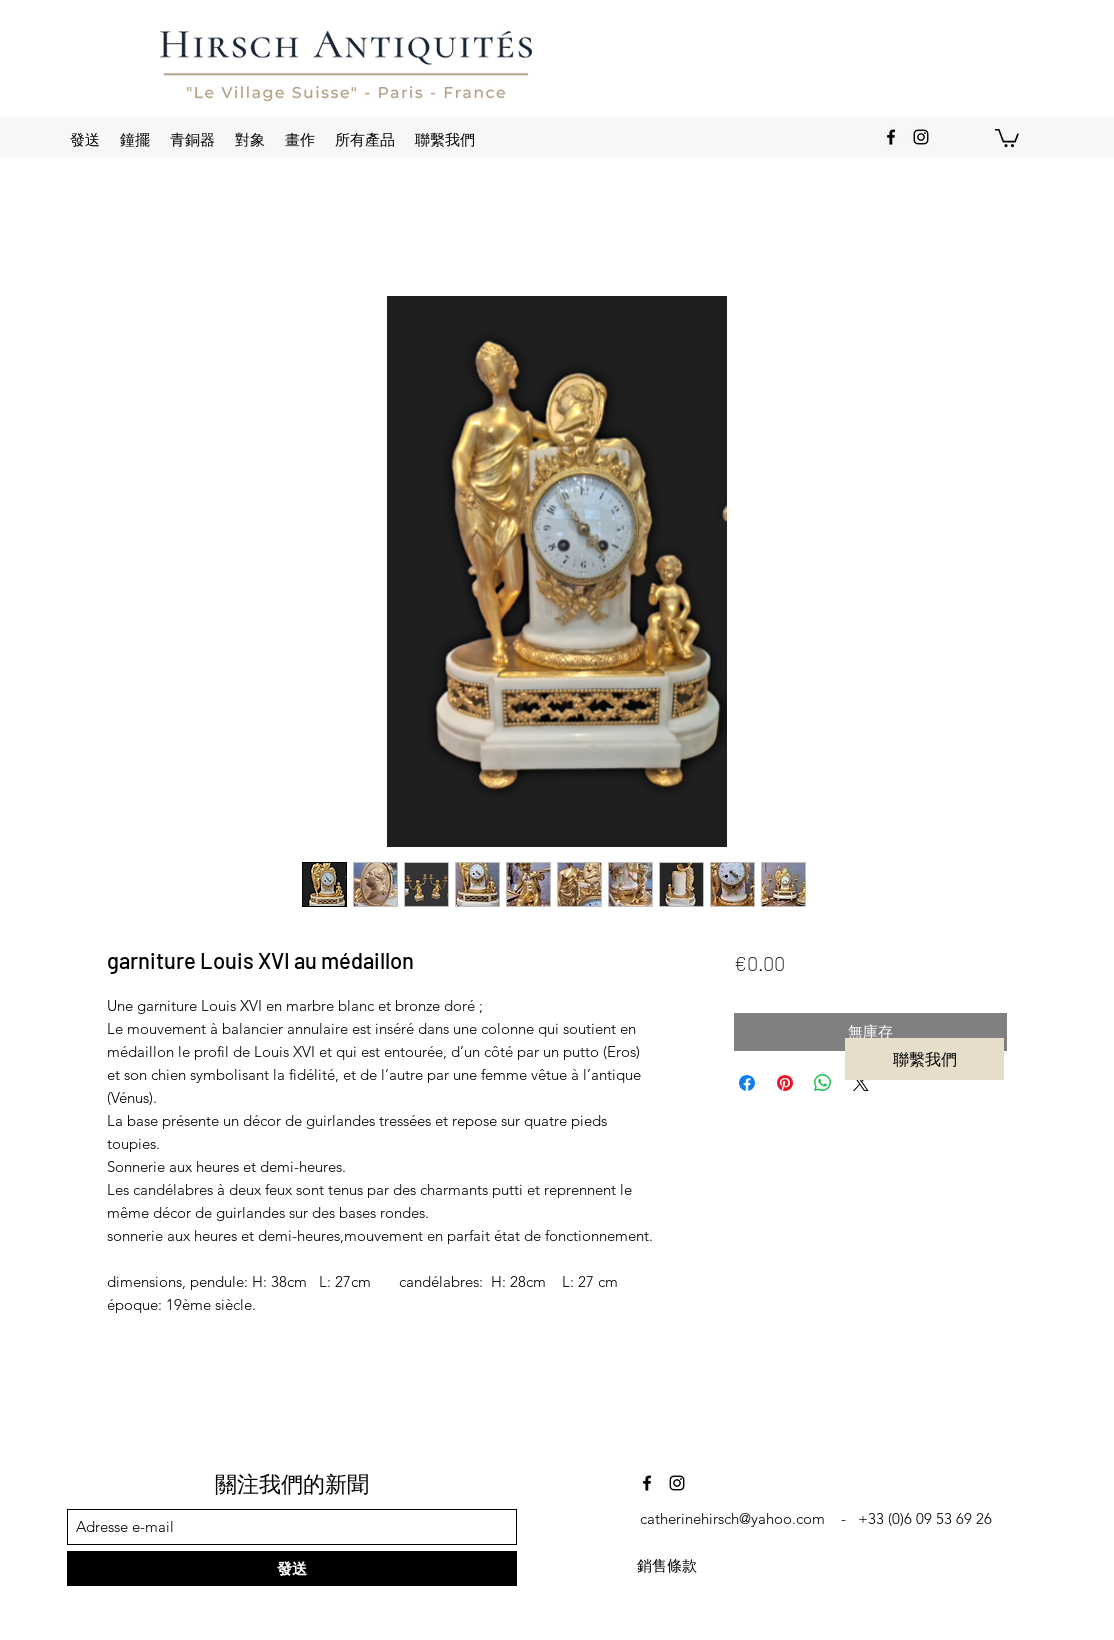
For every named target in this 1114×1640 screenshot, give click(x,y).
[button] (1007, 137)
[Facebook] (891, 137)
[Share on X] (861, 1083)
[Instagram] (921, 137)
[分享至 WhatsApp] (823, 1083)
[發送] (292, 1568)
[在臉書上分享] (747, 1083)
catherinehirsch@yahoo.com (732, 1518)
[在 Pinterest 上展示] (785, 1083)
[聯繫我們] (924, 1059)
